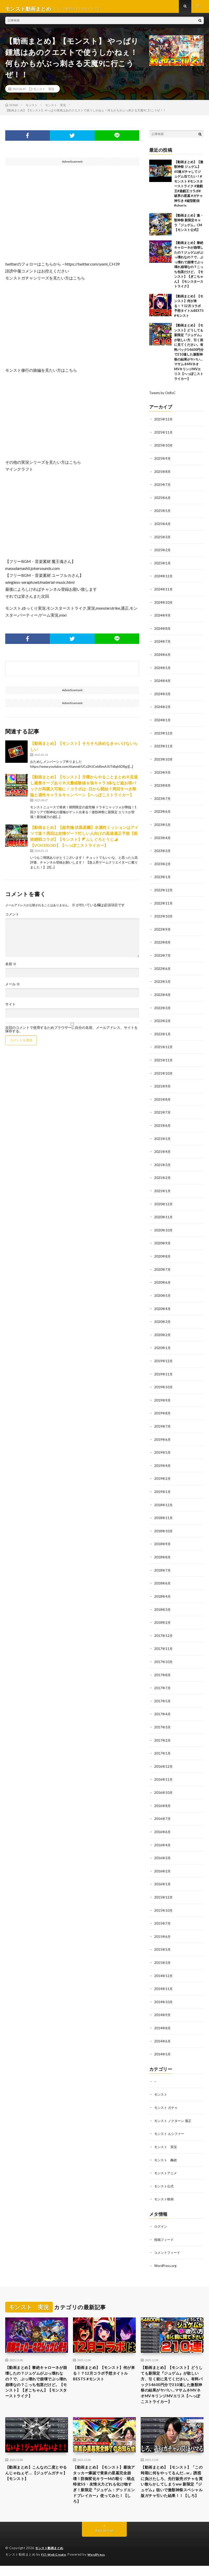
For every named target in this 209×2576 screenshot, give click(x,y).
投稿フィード (164, 2223)
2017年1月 (162, 1742)
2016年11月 (163, 1768)
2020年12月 (163, 1199)
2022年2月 (162, 1018)
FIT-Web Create (54, 2565)
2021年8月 (162, 1096)
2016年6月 (162, 1820)
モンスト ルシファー (170, 2119)
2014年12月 (163, 1962)
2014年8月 (162, 2014)
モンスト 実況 (43, 93)
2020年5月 (162, 1290)
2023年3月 (162, 850)
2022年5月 (162, 980)
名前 (10, 968)
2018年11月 (163, 1510)
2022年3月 (162, 1005)
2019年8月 (162, 1406)
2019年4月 (162, 1458)
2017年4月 (162, 1704)
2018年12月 (163, 1497)
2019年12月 (163, 1355)
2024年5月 (162, 669)
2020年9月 (162, 1238)
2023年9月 (162, 773)
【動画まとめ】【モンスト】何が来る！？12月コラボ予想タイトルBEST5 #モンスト (189, 310)
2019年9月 (162, 1393)
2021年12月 (163, 1044)
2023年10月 (163, 760)
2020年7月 (162, 1264)
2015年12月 (163, 1885)
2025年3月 (162, 540)
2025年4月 (162, 527)
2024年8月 (162, 631)
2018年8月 (162, 1548)
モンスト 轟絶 (166, 2144)
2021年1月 (162, 1186)
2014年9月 (162, 2001)
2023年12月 (163, 734)
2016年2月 (162, 1859)
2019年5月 (162, 1445)
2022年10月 (163, 915)
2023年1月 (162, 876)
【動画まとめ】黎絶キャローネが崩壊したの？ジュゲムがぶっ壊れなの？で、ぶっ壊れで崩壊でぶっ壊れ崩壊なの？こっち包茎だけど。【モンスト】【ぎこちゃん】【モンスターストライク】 (35, 2371)
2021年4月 (162, 1148)
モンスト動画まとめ (50, 2559)
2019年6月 (162, 1432)
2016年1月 (162, 1872)
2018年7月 (162, 1561)
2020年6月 (162, 1277)
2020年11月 (163, 1212)
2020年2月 (162, 1329)
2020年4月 (162, 1303)
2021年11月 (163, 1057)
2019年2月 (162, 1471)
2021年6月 (162, 1122)
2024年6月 (162, 656)
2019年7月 (162, 1419)
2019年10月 (163, 1380)
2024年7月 (162, 643)
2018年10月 (163, 1523)
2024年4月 (162, 682)
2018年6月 (162, 1574)
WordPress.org (166, 2249)
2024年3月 (162, 695)
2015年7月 (162, 1910)
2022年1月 (162, 1031)
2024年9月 (162, 618)
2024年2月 (162, 708)
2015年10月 (163, 1898)
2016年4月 (162, 1833)
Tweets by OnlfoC (163, 397)
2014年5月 (162, 2040)
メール (12, 989)
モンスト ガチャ (166, 2093)
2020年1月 (162, 1342)
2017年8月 (162, 1665)
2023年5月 (162, 824)
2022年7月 (162, 954)
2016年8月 (162, 1794)
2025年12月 (163, 424)
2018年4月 (162, 1587)
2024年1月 (162, 721)
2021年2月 (162, 1174)
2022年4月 (162, 993)
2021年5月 (162, 1135)
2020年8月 (162, 1251)
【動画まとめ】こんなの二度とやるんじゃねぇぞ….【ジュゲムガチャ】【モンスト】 (35, 2471)
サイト (10, 1009)
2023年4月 (162, 837)
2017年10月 (163, 1652)
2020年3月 (162, 1316)
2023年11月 (163, 747)
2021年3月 (162, 1161)
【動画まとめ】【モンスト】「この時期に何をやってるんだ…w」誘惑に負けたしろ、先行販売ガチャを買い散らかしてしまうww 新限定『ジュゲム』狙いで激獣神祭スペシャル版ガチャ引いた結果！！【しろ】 (172, 2488)
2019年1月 (162, 1484)
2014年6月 (162, 2027)
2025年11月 (163, 437)
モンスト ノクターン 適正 (174, 2106)
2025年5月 (162, 514)
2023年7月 (162, 799)
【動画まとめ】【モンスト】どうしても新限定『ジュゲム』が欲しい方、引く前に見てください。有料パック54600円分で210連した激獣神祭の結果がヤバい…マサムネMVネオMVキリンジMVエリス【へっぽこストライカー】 (172, 2375)
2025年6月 (162, 501)
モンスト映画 (164, 2183)
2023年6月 (162, 812)
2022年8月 (162, 941)
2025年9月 (162, 462)
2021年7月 (162, 1109)
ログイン (161, 2210)
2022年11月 (163, 902)
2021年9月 (162, 1083)
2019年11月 (163, 1367)
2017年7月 (162, 1678)
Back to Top (104, 2541)
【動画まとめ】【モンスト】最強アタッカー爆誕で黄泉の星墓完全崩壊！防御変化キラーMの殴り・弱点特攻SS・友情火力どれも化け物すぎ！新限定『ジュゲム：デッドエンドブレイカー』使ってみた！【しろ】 (103, 2488)
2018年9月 (162, 1536)
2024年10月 (163, 605)
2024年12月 (163, 579)
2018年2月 (162, 1613)
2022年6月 (162, 967)
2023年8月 (162, 786)
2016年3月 (162, 1846)
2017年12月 (163, 1626)
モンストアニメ (166, 2157)
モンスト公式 (164, 2170)
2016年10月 (163, 1781)
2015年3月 (162, 1949)
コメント (12, 919)
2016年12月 (163, 1755)
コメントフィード (168, 2236)
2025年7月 (162, 488)
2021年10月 (163, 1070)
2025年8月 (162, 475)
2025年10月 (163, 450)
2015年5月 (162, 1936)
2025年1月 (162, 566)
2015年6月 (162, 1923)
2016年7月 (162, 1807)
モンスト (161, 2080)
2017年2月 (162, 1729)
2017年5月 (162, 1691)
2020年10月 (163, 1225)
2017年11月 (163, 1639)
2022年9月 (162, 928)
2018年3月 (162, 1600)
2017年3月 (162, 1717)
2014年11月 (163, 1975)
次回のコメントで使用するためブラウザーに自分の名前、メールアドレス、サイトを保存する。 (71, 1034)
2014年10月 (163, 1988)
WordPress (99, 2565)
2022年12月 (163, 889)
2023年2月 (162, 863)
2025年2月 (162, 553)
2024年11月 (163, 592)
